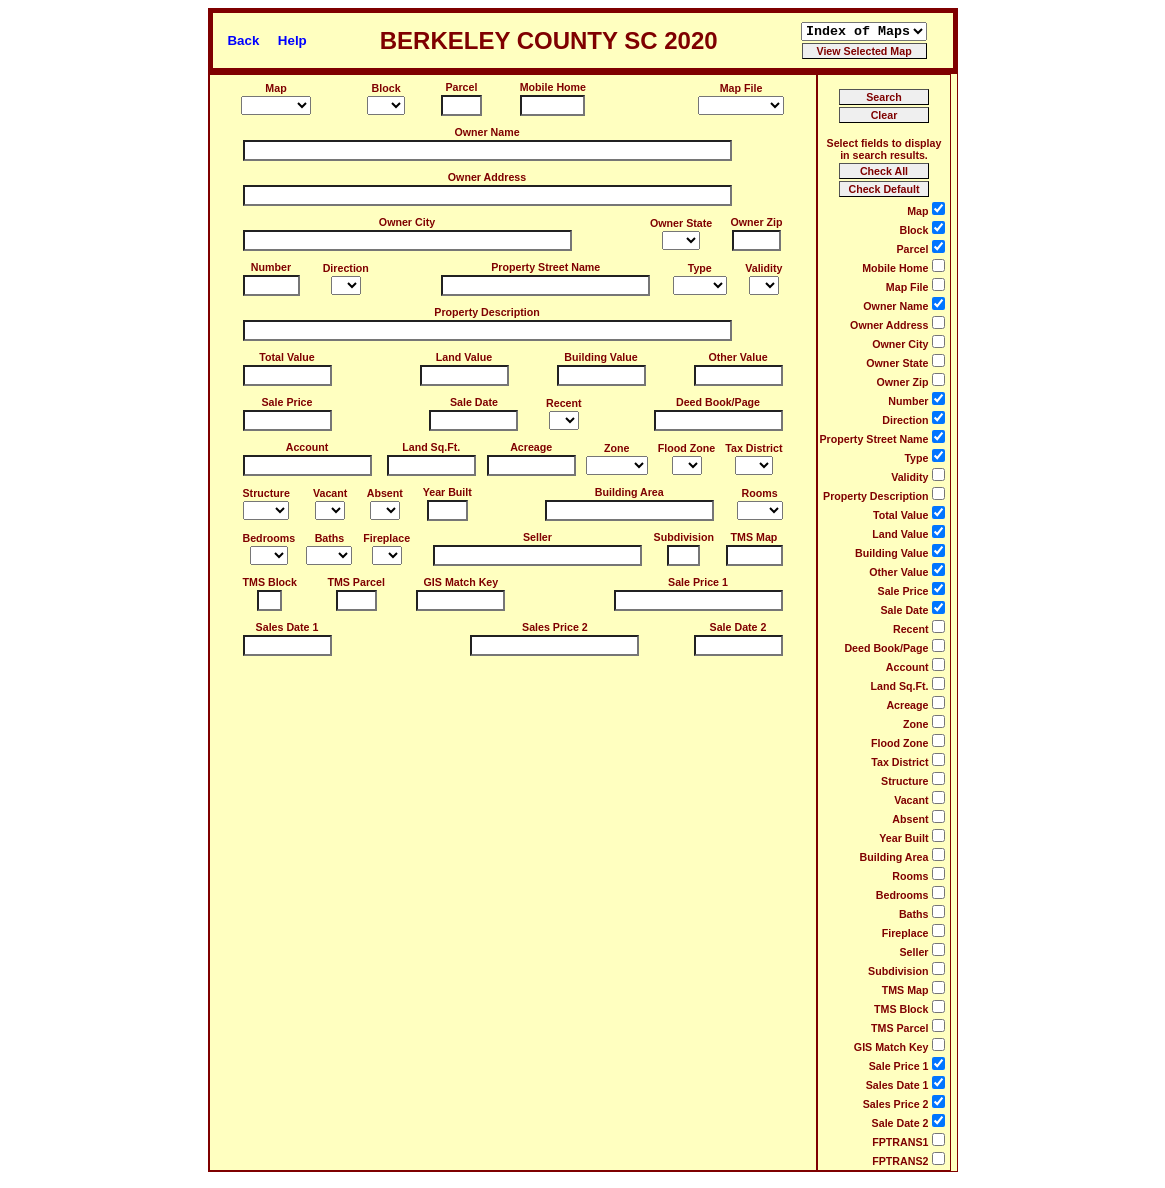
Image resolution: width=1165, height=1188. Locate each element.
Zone (616, 448)
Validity (763, 268)
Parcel (461, 87)
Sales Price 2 (555, 627)
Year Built (447, 492)
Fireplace (386, 538)
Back (243, 40)
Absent (385, 493)
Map (275, 88)
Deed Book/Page (718, 402)
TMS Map (754, 537)
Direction (346, 268)
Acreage (531, 447)
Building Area (629, 492)
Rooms (759, 493)
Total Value (286, 357)
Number (271, 267)
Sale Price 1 (698, 582)
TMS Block (270, 582)
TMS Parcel (355, 582)
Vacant (330, 493)
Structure (266, 493)
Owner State (681, 223)
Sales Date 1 (287, 627)
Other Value (737, 357)
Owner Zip (756, 222)
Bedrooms (269, 538)
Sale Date (474, 402)
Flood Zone (686, 448)
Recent (564, 403)
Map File (741, 88)
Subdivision (684, 537)
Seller (537, 537)
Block (386, 88)
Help (292, 40)
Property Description (486, 312)
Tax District (753, 448)
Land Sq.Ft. (431, 447)
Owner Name (486, 132)
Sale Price (287, 402)
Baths (330, 538)
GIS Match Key (461, 582)
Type (700, 268)
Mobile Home (553, 87)
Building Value (600, 357)
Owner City (407, 222)
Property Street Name (545, 267)
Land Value (464, 357)
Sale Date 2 (738, 627)
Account (307, 447)
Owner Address (487, 177)
